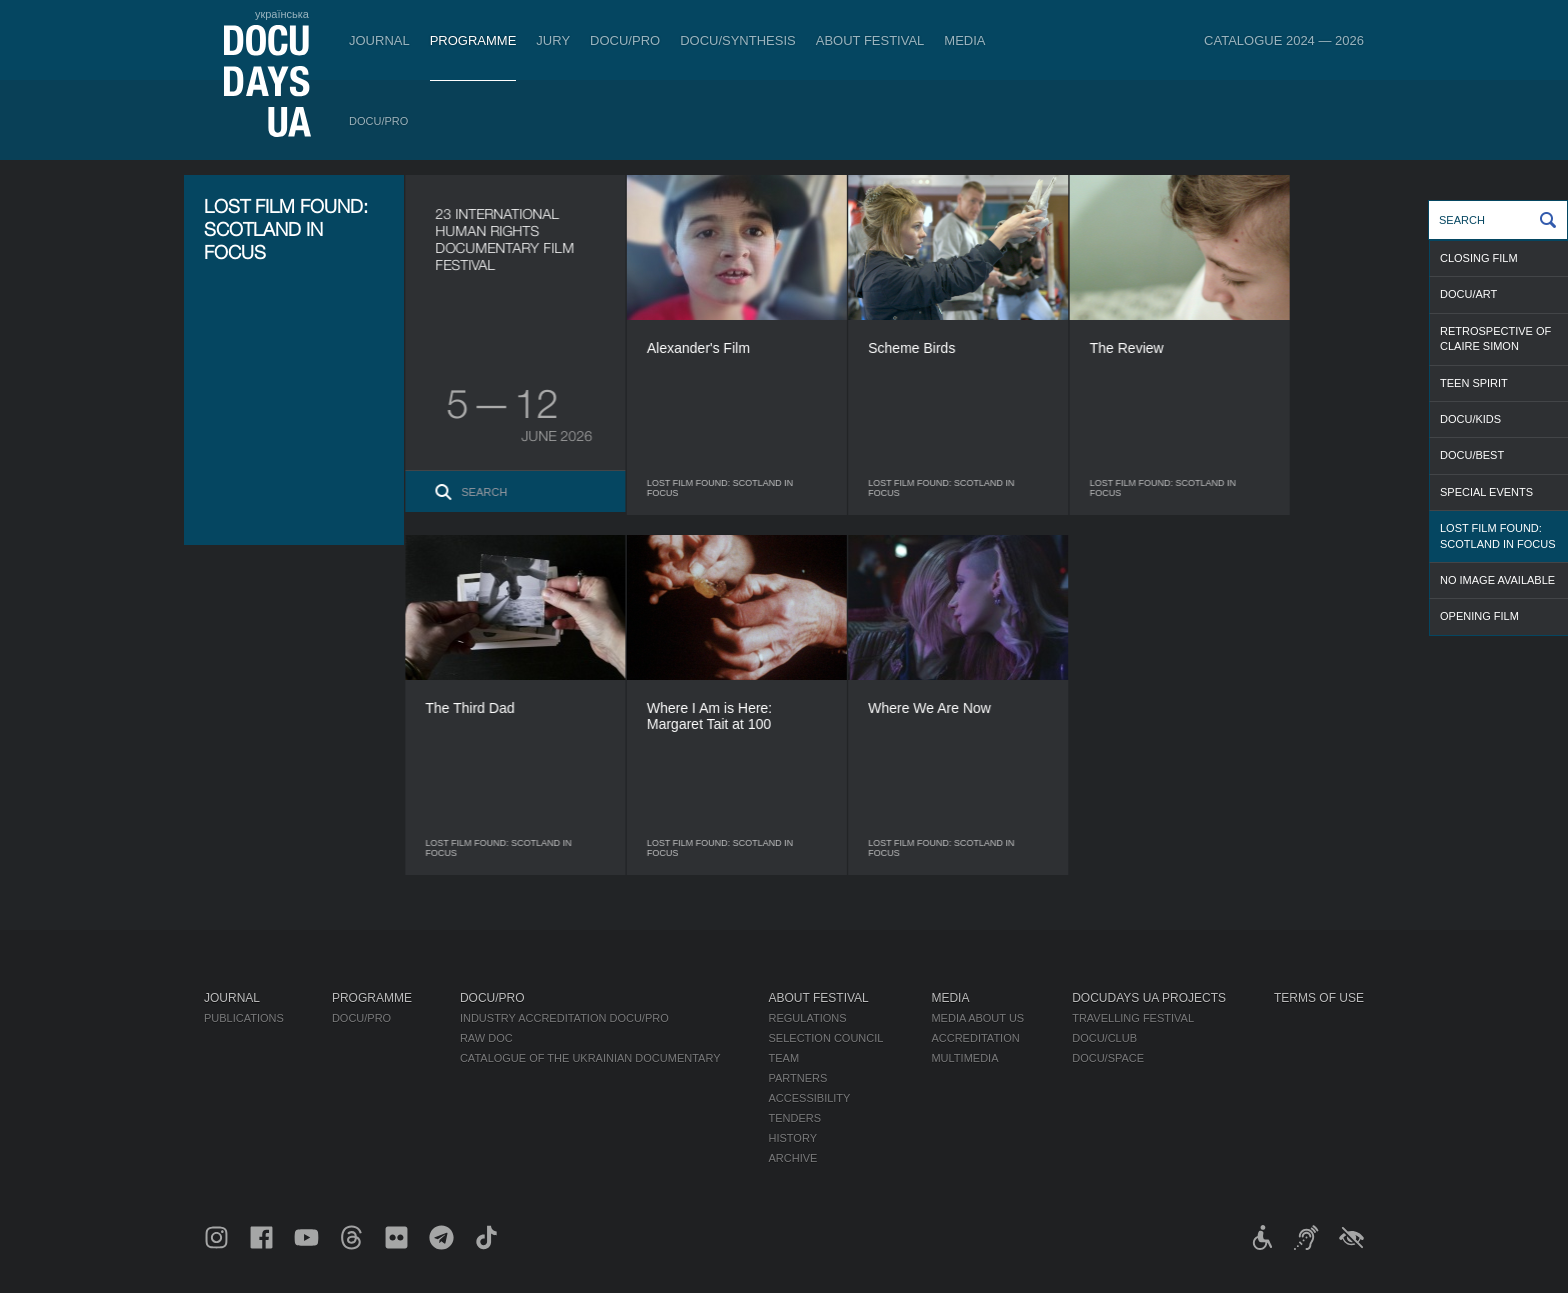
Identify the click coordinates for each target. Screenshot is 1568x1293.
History (793, 1138)
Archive (793, 1158)
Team (784, 1058)
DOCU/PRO (625, 40)
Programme (473, 40)
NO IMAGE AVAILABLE (1497, 580)
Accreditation (975, 1038)
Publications (244, 1018)
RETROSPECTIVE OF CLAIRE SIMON (1495, 338)
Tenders (795, 1118)
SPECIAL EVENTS (1486, 492)
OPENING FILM (1479, 616)
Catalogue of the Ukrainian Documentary (590, 1058)
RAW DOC (486, 1038)
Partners (798, 1078)
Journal (379, 40)
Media (964, 40)
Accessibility (810, 1098)
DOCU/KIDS (1470, 419)
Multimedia (964, 1058)
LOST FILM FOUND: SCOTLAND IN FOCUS (1498, 535)
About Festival (870, 40)
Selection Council (826, 1038)
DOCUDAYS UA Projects (1149, 998)
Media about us (977, 1018)
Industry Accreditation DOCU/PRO (564, 1018)
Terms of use (1319, 998)
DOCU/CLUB (1104, 1038)
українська (282, 14)
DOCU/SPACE (1108, 1058)
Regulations (808, 1018)
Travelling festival (1133, 1018)
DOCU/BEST (1472, 455)
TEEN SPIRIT (1474, 383)
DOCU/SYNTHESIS (738, 40)
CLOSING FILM (1479, 258)
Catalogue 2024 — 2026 (1284, 40)
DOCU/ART (1468, 294)
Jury (553, 40)
